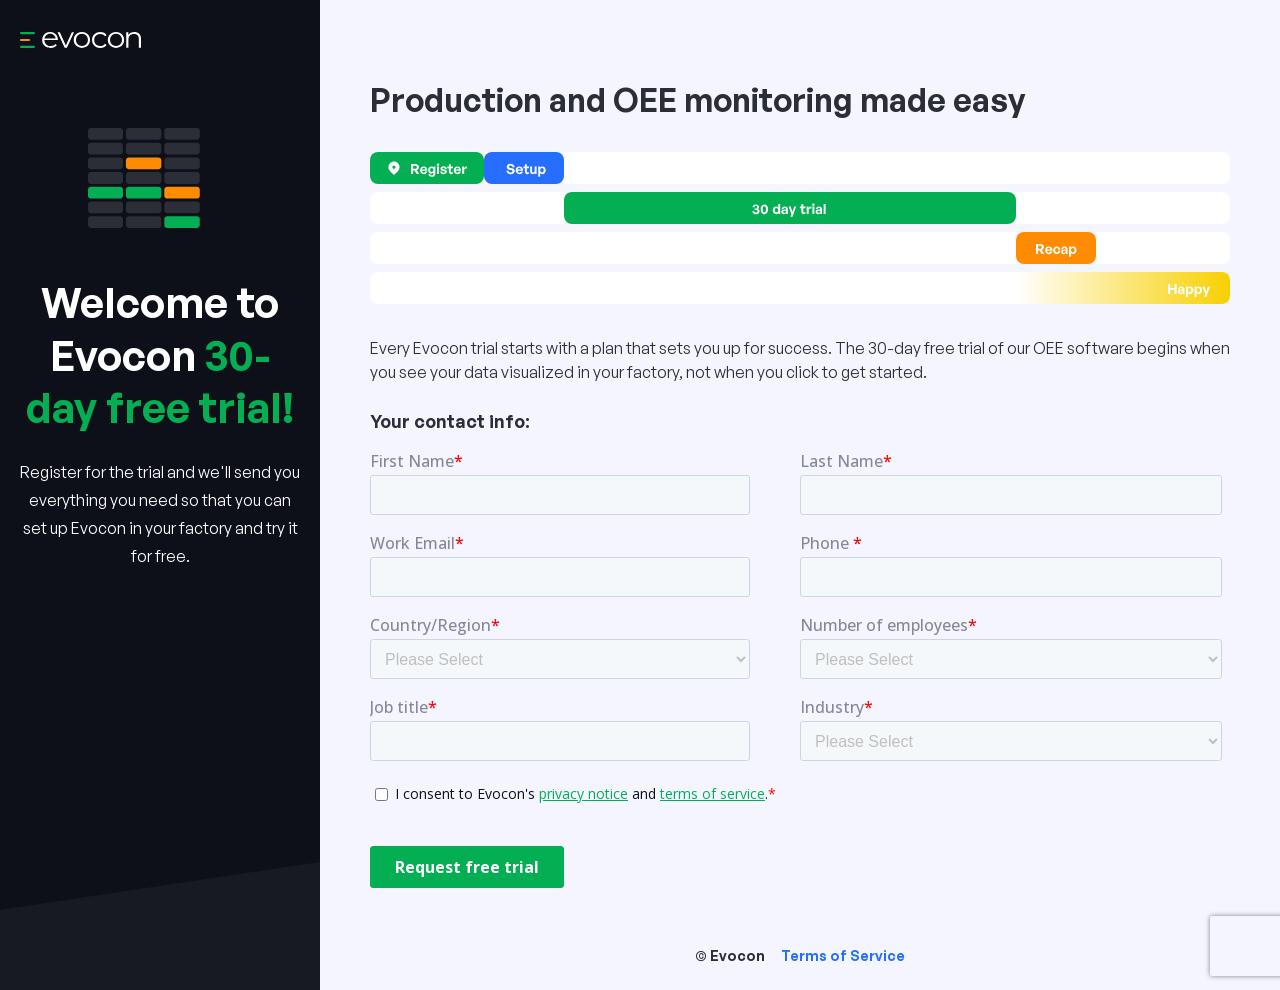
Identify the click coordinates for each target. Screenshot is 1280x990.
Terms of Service (843, 955)
